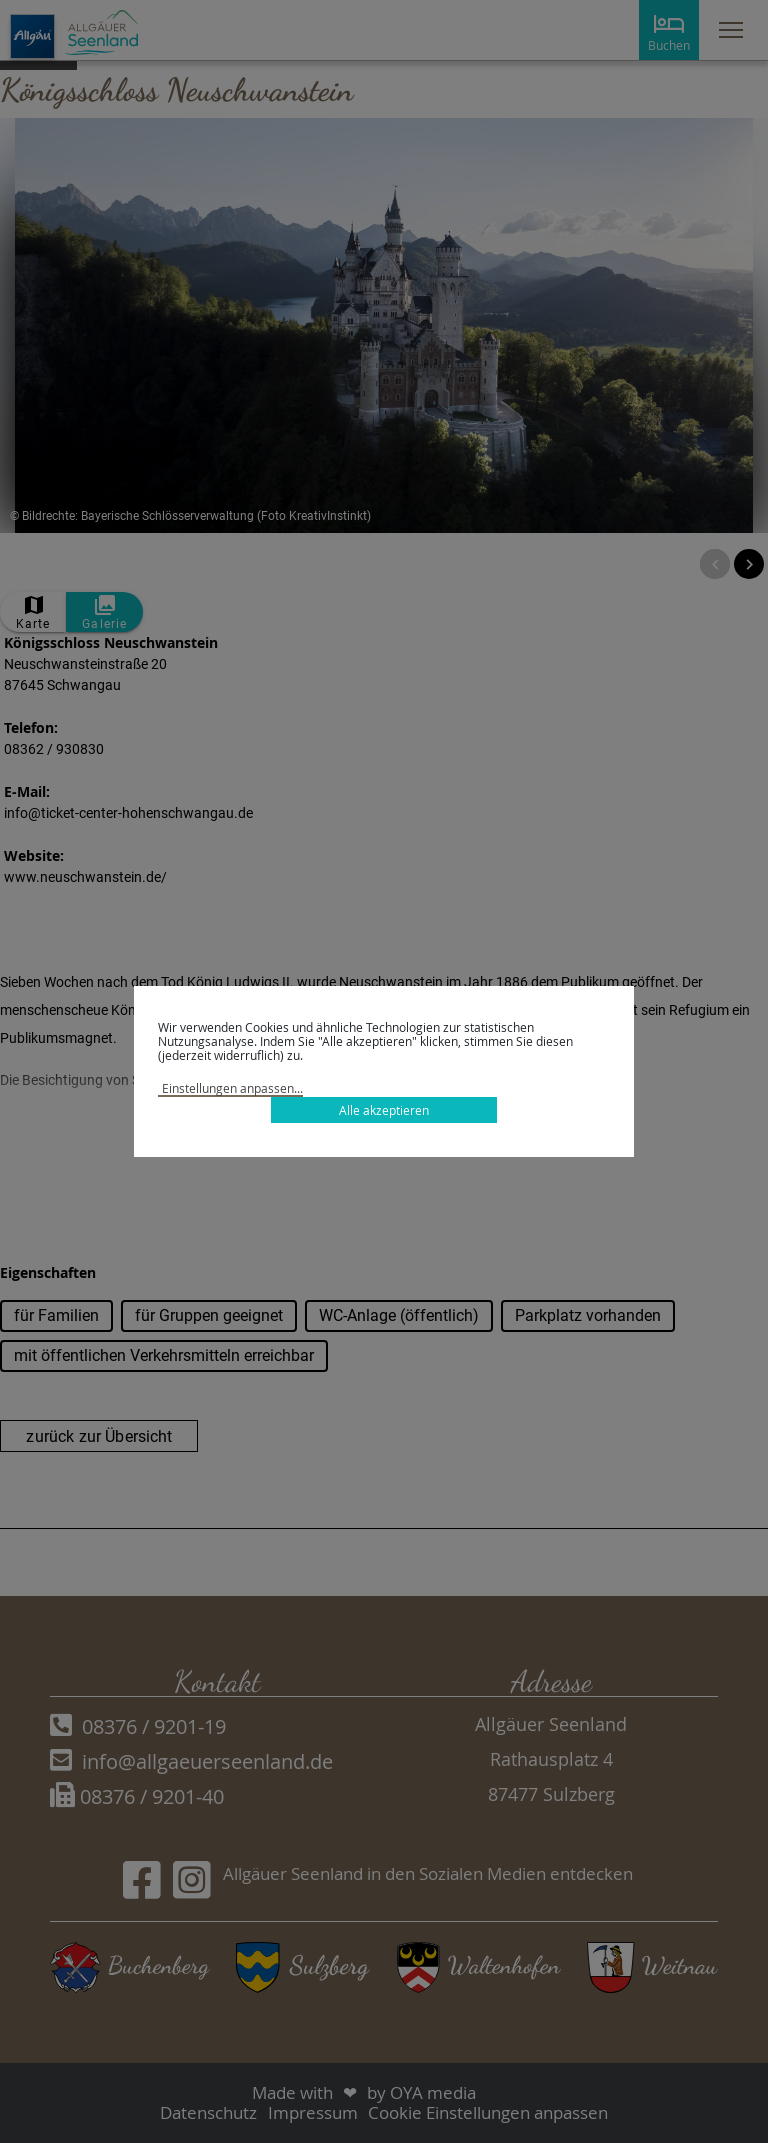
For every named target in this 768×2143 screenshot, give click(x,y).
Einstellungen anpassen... (232, 1088)
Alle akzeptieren (384, 1110)
